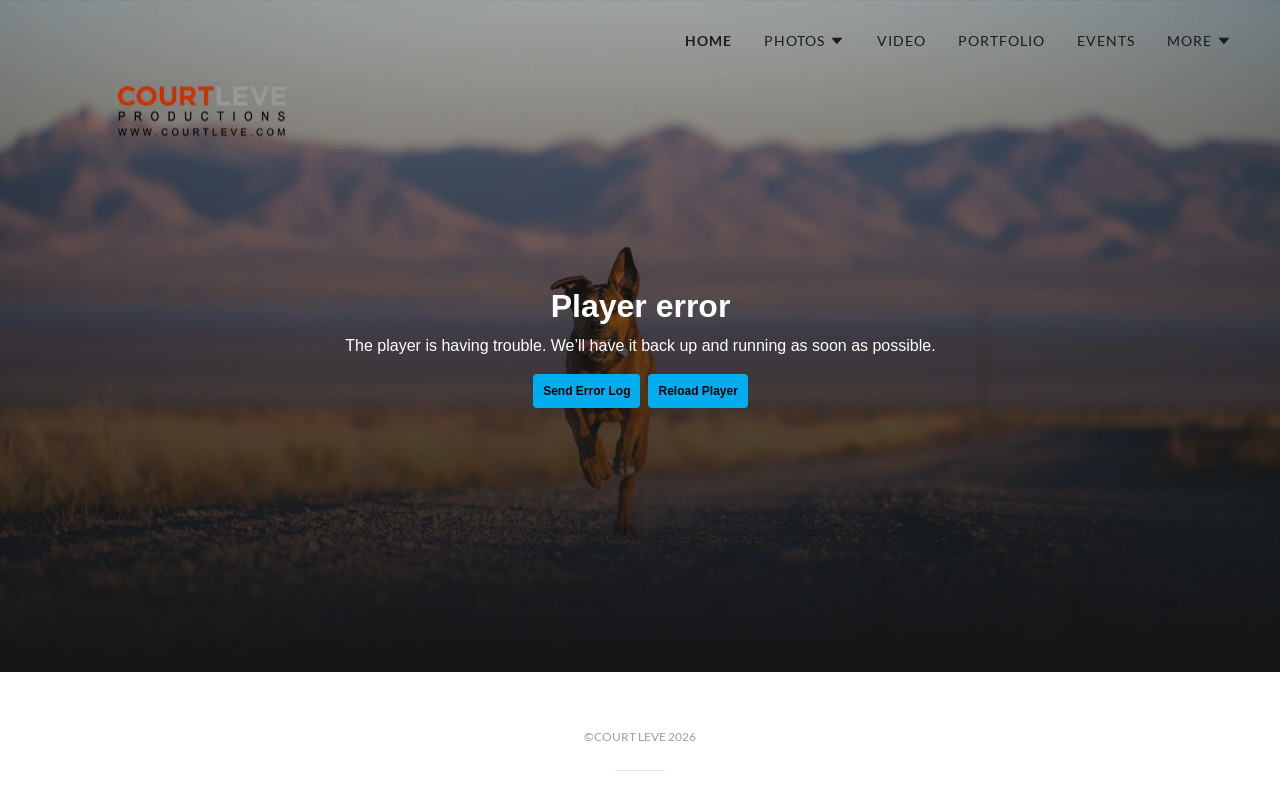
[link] (202, 35)
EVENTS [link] (1106, 40)
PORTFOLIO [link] (1001, 40)
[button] (804, 41)
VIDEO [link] (901, 40)
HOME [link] (708, 40)
